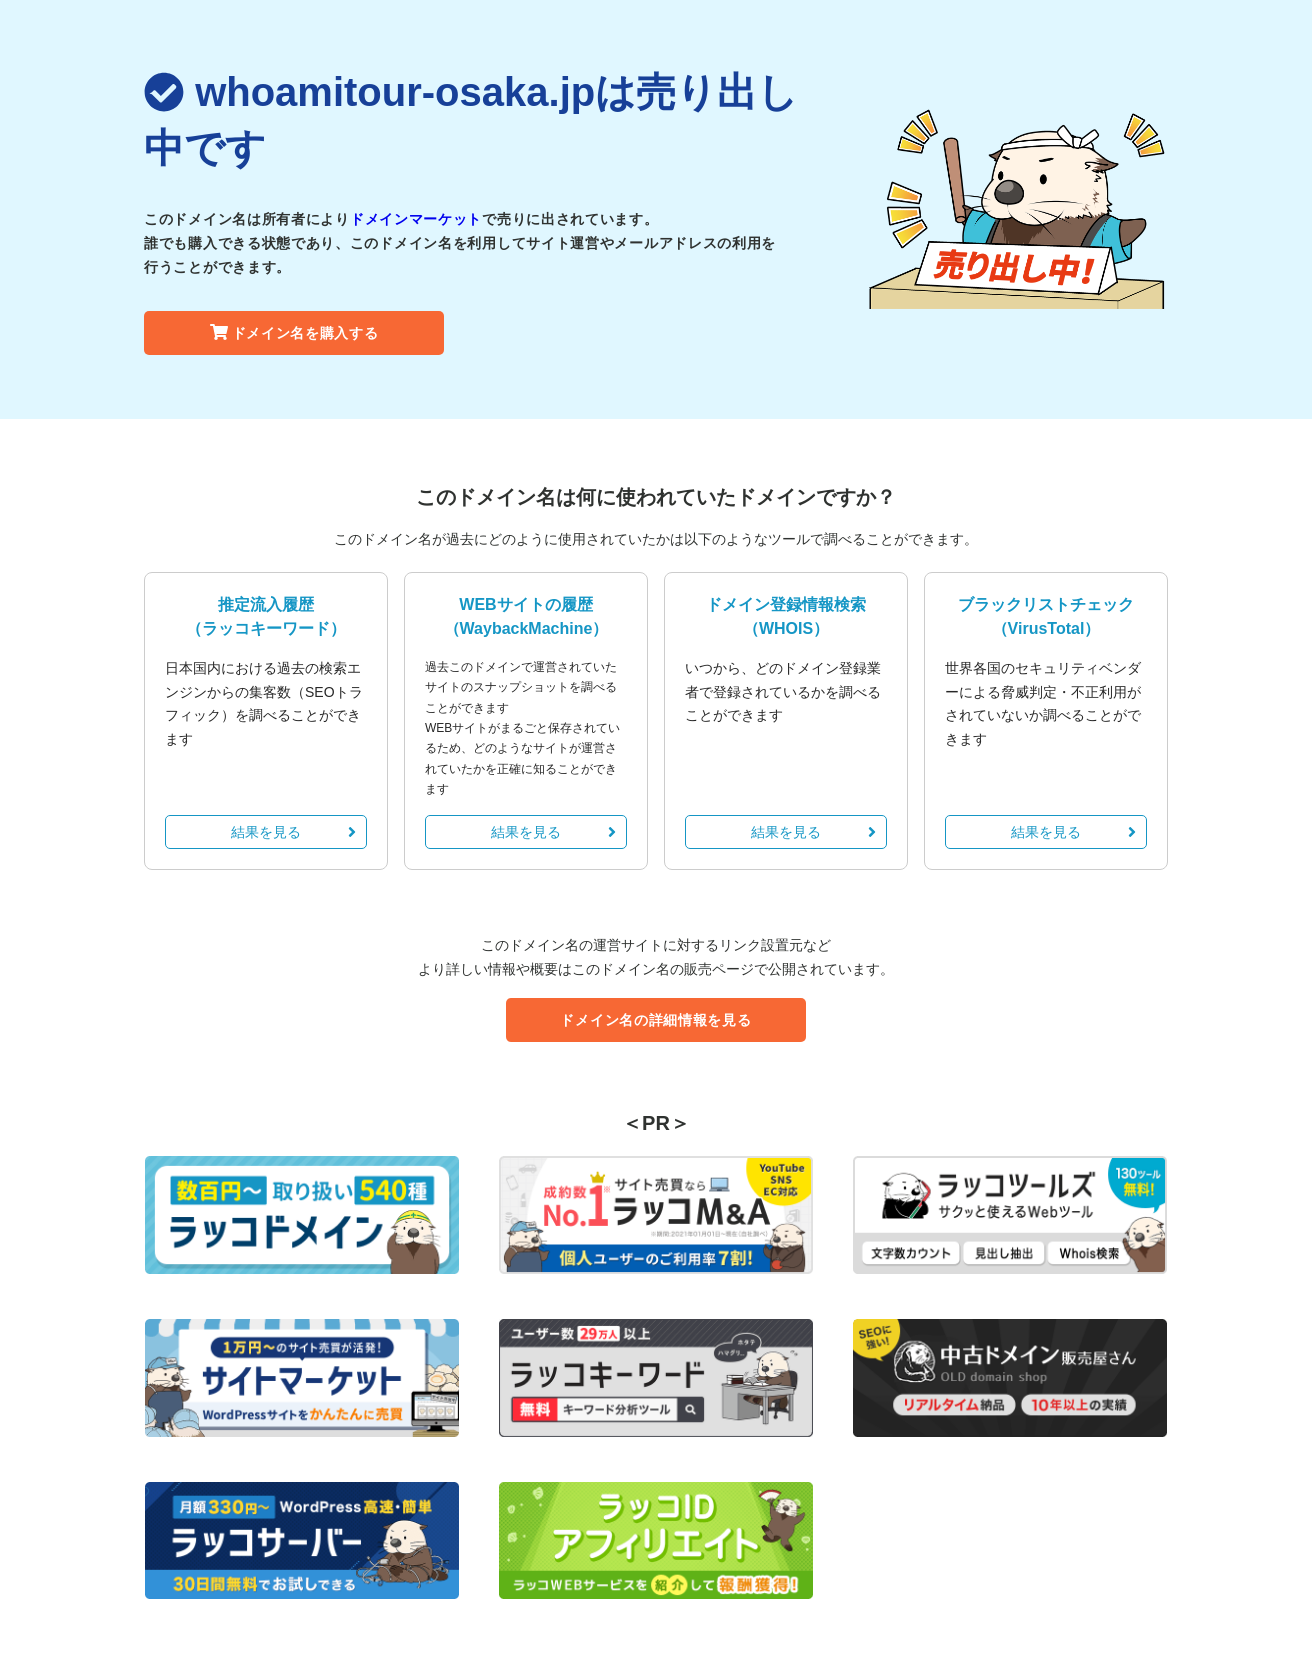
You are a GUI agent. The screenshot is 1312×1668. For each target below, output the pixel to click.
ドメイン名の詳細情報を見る (655, 1020)
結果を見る (293, 832)
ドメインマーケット (416, 219)
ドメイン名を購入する (294, 333)
